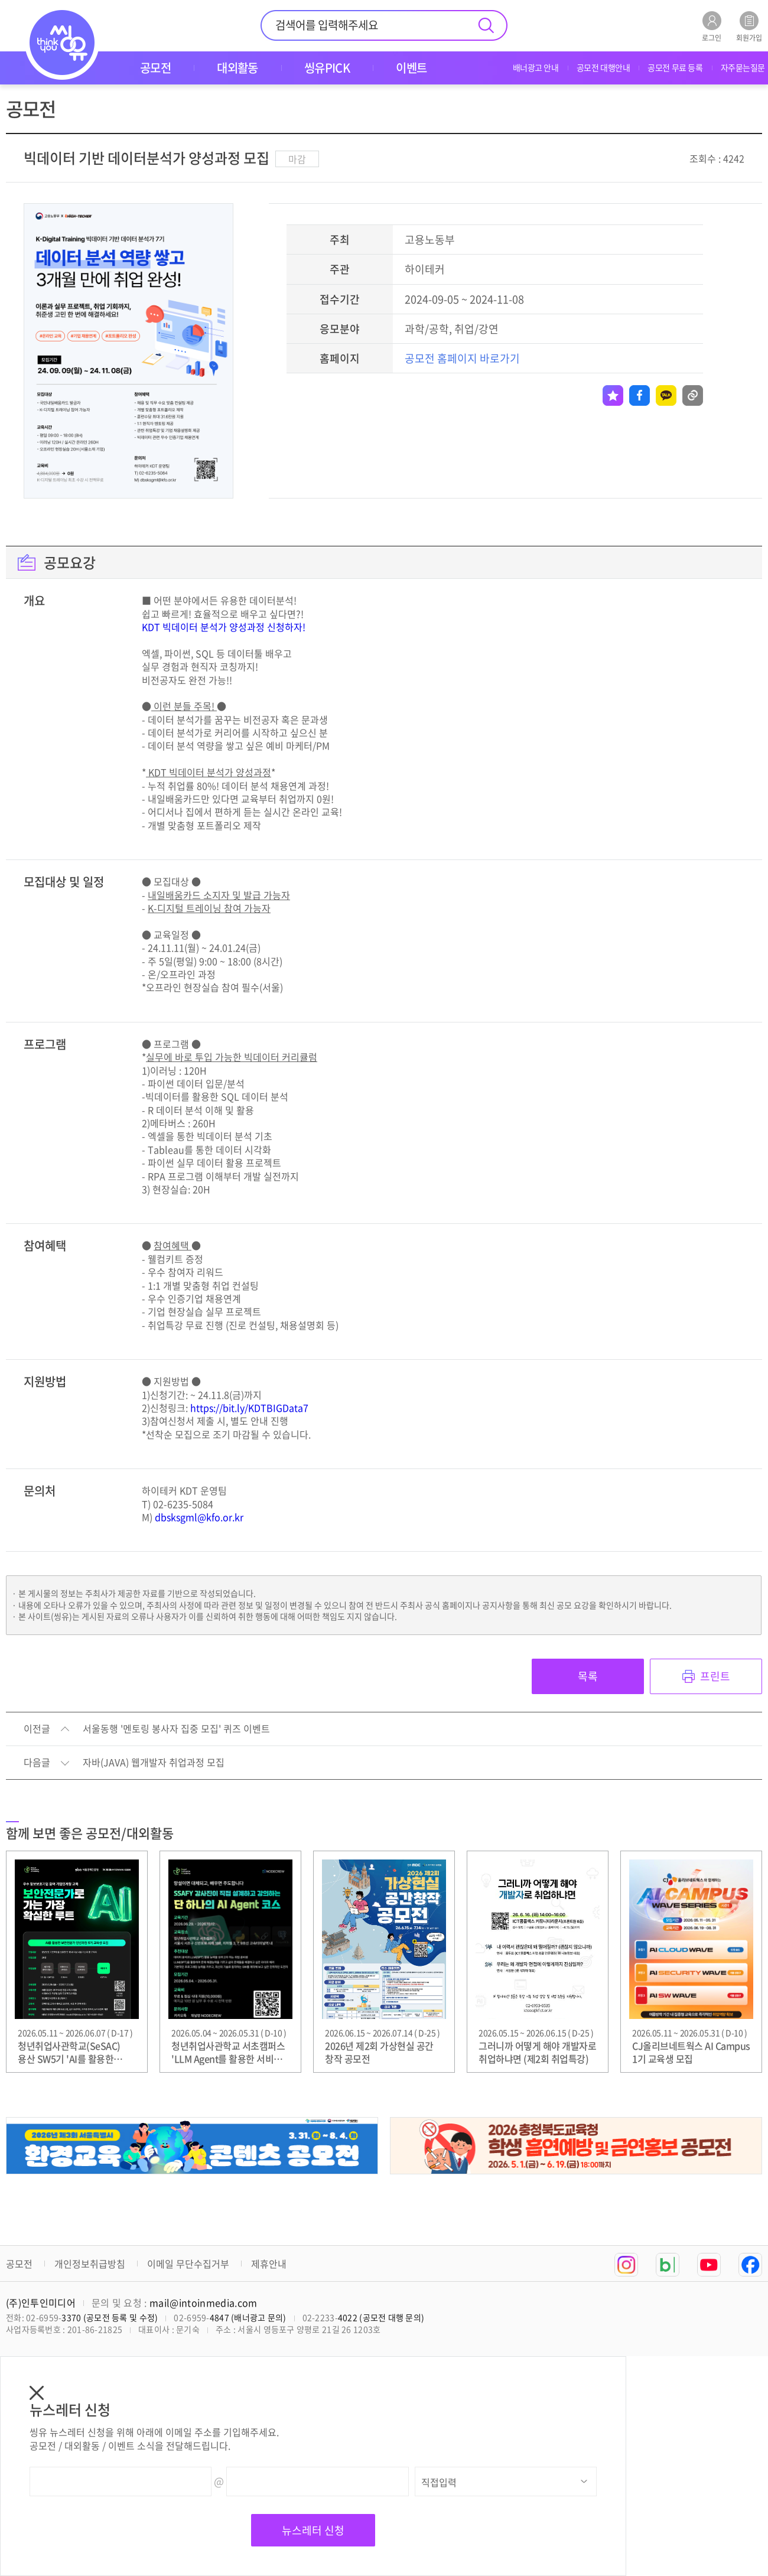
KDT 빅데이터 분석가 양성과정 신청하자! (223, 627)
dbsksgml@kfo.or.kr (199, 1517)
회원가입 (749, 26)
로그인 (711, 26)
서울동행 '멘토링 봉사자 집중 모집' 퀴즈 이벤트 (176, 1729)
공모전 (19, 2263)
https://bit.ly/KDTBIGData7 (249, 1408)
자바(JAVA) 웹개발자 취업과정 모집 (153, 1762)
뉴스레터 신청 (313, 2530)
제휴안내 (269, 2263)
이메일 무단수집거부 (188, 2263)
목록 (588, 1676)
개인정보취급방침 (89, 2263)
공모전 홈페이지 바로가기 (462, 358)
